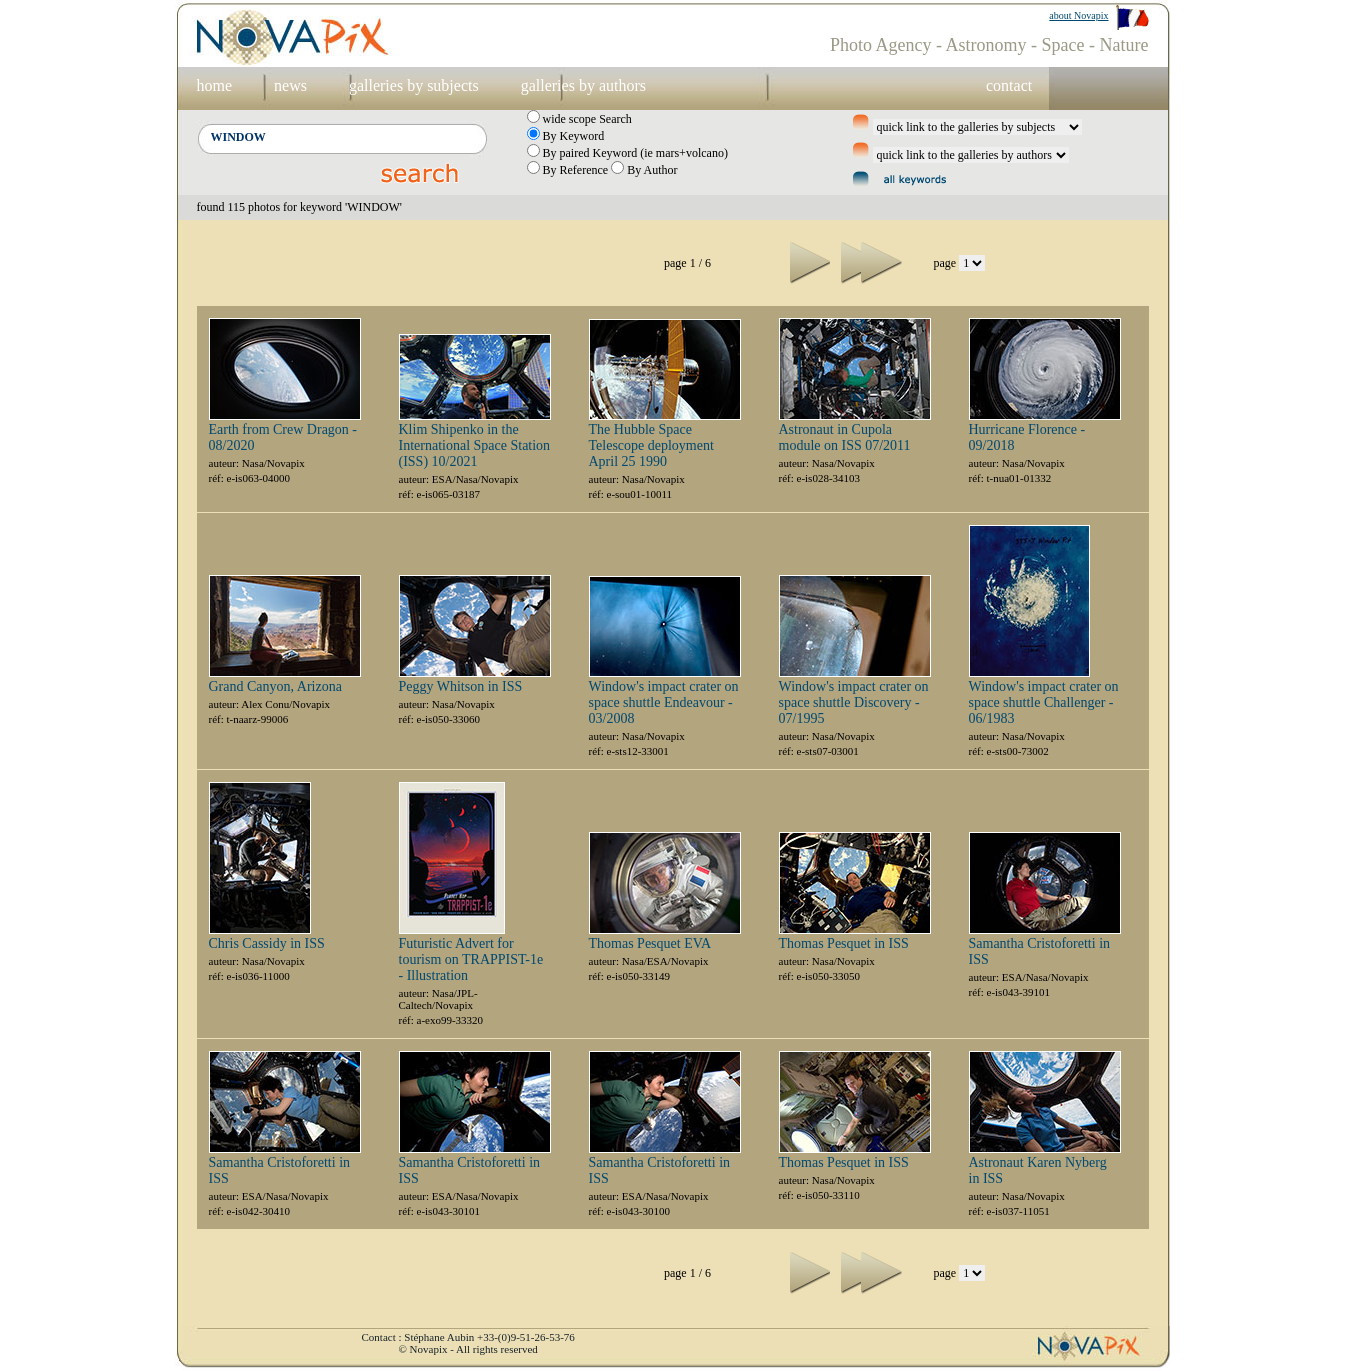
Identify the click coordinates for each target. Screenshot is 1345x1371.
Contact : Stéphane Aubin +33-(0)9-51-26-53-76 (468, 1337)
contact (1009, 85)
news (290, 85)
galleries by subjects (414, 85)
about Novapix (1078, 15)
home (215, 85)
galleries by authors (583, 85)
